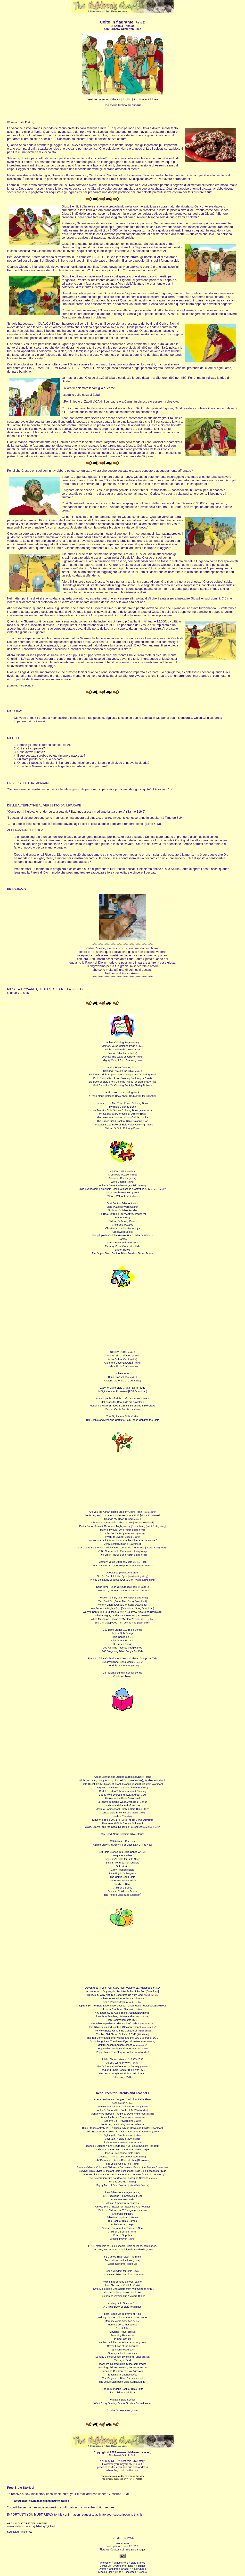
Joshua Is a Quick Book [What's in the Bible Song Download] (122, 1540)
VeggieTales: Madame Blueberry (115, 2048)
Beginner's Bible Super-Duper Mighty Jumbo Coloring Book (122, 1074)
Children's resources (118, 2410)
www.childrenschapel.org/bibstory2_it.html (31, 2526)
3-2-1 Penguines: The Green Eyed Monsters (115, 2041)
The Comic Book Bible (122, 1876)
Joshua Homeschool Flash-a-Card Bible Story (122, 1808)
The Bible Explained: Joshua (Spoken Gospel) (115, 2027)
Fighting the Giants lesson (118, 2135)
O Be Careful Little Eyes (112, 1551)
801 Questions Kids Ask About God (122, 2195)
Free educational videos (118, 2260)
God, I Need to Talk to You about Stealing (122, 1791)
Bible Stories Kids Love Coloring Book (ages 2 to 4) (122, 1078)
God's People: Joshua (115, 2002)
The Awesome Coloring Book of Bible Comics (122, 1117)
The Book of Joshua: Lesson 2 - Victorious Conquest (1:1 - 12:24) (118, 2174)
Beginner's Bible (122, 1855)
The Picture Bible (113, 1894)
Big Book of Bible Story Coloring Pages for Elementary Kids (122, 1081)
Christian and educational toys (122, 1228)
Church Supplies (122, 2235)
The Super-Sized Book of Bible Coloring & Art (122, 1120)
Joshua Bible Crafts (118, 1366)
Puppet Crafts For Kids (118, 1409)
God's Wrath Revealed (118, 1192)
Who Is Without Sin (118, 1196)
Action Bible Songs (122, 1633)
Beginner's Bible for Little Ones (122, 1859)
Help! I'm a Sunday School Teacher (122, 2281)
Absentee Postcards (122, 2199)
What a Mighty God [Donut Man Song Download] (122, 1615)
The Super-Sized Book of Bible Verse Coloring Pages (122, 1124)
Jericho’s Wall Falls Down (118, 1049)
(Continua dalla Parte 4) (20, 122)
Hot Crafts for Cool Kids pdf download (122, 1402)
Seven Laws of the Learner (122, 2346)
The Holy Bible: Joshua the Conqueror (115, 2030)
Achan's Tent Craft (118, 1359)
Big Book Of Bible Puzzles (122, 1210)
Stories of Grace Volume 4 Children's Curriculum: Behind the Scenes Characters (122, 2167)
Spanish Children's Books (122, 1891)
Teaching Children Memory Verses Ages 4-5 (122, 2367)
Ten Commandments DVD (122, 2019)
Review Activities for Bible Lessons (118, 2342)
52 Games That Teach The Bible (122, 2256)
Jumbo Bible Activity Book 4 (122, 1242)
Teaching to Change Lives (122, 2374)
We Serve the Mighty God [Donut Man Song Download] (122, 1608)
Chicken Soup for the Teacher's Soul (122, 2228)
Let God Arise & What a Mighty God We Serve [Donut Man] (112, 1547)
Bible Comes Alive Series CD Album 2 (122, 1998)
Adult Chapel (139, 2568)
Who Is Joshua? (118, 2181)
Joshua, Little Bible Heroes (115, 1812)
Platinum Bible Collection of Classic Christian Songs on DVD (122, 1658)
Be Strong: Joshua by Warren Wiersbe (122, 2124)
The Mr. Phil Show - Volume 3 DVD (116, 2034)
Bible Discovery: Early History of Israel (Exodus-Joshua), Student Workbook (122, 1780)
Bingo (118, 1217)
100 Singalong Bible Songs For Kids (122, 1651)
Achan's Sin (118, 2102)
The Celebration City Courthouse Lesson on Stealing (118, 2178)
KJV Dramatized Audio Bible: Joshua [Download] (122, 2012)
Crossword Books (122, 1231)
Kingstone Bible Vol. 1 (104, 1819)
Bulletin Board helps (122, 2224)
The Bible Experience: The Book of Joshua (115, 2023)
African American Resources (122, 2203)
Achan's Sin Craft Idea (118, 1355)
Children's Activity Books (122, 1221)
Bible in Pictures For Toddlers (122, 1862)
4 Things (140, 2565)
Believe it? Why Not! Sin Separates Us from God (115, 1994)
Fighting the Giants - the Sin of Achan (118, 1787)
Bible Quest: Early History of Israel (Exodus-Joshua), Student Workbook (123, 1783)
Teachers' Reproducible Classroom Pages (122, 2363)
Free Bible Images (135, 2549)
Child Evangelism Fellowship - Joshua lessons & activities (111, 1188)
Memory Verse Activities (118, 2320)
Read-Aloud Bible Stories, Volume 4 (122, 1823)
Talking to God (122, 2360)
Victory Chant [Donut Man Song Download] (122, 1604)
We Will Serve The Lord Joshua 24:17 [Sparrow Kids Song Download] (122, 1611)
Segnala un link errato (19, 2531)
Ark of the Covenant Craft (118, 1362)
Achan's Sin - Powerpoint (118, 2120)
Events (102, 2568)
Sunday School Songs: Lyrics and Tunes (118, 2356)
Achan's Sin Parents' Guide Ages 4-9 (118, 2106)
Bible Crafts (122, 1373)
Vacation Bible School (122, 2399)
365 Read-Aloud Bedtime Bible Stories (122, 1834)
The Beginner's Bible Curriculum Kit (122, 2378)
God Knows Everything (112, 1794)
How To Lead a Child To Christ (122, 2285)
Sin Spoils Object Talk (118, 2163)
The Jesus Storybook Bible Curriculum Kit (122, 2073)
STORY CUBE (118, 1351)
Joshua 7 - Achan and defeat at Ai (118, 2156)
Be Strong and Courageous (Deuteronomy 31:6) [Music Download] (122, 1515)
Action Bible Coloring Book (122, 1067)
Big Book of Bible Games (122, 2220)
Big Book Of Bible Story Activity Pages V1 (122, 1213)
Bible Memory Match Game (122, 2217)
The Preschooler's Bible (122, 1880)
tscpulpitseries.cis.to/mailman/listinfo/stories (41, 2500)
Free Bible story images (118, 2192)
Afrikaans (115, 99)
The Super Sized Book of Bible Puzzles (114, 1253)
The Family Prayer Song (112, 1554)
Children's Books (122, 1887)
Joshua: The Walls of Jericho (118, 1056)
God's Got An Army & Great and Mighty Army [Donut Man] (112, 1526)
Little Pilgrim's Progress (122, 1873)
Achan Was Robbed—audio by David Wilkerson (118, 2113)
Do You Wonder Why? (118, 2062)
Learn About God (136, 1794)
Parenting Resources (122, 2335)
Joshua (107, 2142)
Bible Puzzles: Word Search (122, 1206)
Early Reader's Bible (122, 1869)
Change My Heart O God (118, 1518)
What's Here (121, 2562)
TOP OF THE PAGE (122, 2537)
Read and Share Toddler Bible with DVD (122, 2069)
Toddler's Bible (122, 1884)
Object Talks (122, 2328)
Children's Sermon (118, 2231)
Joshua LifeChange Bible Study (123, 2152)
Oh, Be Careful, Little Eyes (112, 1576)
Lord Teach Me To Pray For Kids (122, 2313)
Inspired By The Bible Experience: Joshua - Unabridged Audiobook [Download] (122, 2005)
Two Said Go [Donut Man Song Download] (122, 1601)
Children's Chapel (119, 2568)
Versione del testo (97, 99)
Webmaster (122, 2543)
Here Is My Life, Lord (112, 1529)
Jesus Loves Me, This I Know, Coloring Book (122, 1103)
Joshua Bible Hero (118, 1053)
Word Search (118, 1181)
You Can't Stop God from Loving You (115, 1622)
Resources (130, 2571)
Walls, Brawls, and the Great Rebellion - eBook (111, 1826)
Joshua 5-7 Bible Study (118, 2138)
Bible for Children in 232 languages (118, 2210)
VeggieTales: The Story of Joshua (115, 2052)
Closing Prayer (118, 2238)
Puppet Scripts (122, 2338)
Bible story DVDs (122, 2077)
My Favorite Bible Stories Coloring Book (115, 1110)
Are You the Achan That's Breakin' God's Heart (115, 1511)
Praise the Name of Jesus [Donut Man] (112, 1579)
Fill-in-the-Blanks (118, 1178)
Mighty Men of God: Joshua (118, 1060)
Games (122, 1238)
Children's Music (122, 1676)
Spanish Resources (122, 2349)
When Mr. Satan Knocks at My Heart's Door (115, 1619)
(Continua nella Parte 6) (20, 685)
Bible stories (122, 1866)
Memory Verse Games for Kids (122, 1246)
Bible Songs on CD (122, 1636)
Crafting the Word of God (118, 1380)
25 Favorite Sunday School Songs (122, 1672)
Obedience (112, 1572)
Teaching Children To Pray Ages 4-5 (122, 2371)
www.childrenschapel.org (135, 2452)
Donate (142, 2571)
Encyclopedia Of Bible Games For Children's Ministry (122, 1235)
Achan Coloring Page (118, 1042)
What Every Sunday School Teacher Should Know (122, 2403)
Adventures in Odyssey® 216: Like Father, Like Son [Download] (122, 1991)
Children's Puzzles (122, 1224)
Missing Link (105, 2571)
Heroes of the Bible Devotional (122, 1798)
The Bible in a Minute (118, 1665)
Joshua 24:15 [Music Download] (122, 1543)
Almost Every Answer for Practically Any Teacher (122, 2206)
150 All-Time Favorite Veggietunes (122, 1647)
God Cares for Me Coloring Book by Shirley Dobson (122, 1085)
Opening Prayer (118, 2331)
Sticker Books (122, 1249)
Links (118, 2571)
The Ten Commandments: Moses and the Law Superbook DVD (122, 2037)
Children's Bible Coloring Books (122, 1128)
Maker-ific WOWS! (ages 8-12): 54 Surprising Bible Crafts (122, 1405)
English (127, 99)
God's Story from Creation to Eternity (118, 2066)
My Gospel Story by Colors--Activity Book (122, 1113)
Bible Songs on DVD (122, 1640)
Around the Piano (123, 2565)
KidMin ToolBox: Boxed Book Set (122, 2292)
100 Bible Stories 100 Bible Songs (122, 1629)
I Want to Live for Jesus (118, 1536)
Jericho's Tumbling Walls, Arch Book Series (122, 1801)
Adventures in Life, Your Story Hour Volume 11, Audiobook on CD (122, 1987)
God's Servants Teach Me (122, 2263)
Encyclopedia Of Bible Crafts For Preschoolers (122, 1398)
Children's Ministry (122, 2213)
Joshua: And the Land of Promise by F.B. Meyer (122, 2149)
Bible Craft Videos (118, 1376)
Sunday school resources (122, 2353)
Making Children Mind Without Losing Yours (122, 2317)
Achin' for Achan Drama (113, 2117)
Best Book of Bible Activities (122, 1203)
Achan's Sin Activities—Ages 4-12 (118, 1185)
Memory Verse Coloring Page (118, 1045)
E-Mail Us (105, 2565)
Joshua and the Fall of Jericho (122, 1805)
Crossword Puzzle (118, 1174)
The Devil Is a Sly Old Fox (112, 1597)
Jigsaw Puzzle (118, 1171)
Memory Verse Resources (122, 2324)
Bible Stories (137, 2562)
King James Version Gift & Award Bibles (122, 2295)
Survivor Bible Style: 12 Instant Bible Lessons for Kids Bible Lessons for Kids (122, 2170)
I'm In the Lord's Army (112, 1533)
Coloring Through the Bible (118, 1070)
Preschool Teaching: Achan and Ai (115, 2016)
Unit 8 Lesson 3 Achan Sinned (115, 2044)
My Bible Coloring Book (122, 1106)
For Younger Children (146, 99)
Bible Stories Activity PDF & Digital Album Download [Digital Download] (122, 2127)
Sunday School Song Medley (118, 1661)
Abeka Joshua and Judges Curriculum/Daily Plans (122, 1776)
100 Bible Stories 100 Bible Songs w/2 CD (122, 1851)
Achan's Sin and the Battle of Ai (115, 2110)
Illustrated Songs (122, 1644)
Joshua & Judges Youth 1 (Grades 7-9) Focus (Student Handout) (122, 2145)
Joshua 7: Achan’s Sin (115, 2009)
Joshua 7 (118, 1816)
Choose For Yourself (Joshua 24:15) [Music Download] (122, 1522)
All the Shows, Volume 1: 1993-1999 (122, 2059)
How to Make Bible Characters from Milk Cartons (118, 2288)
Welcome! (105, 2562)
